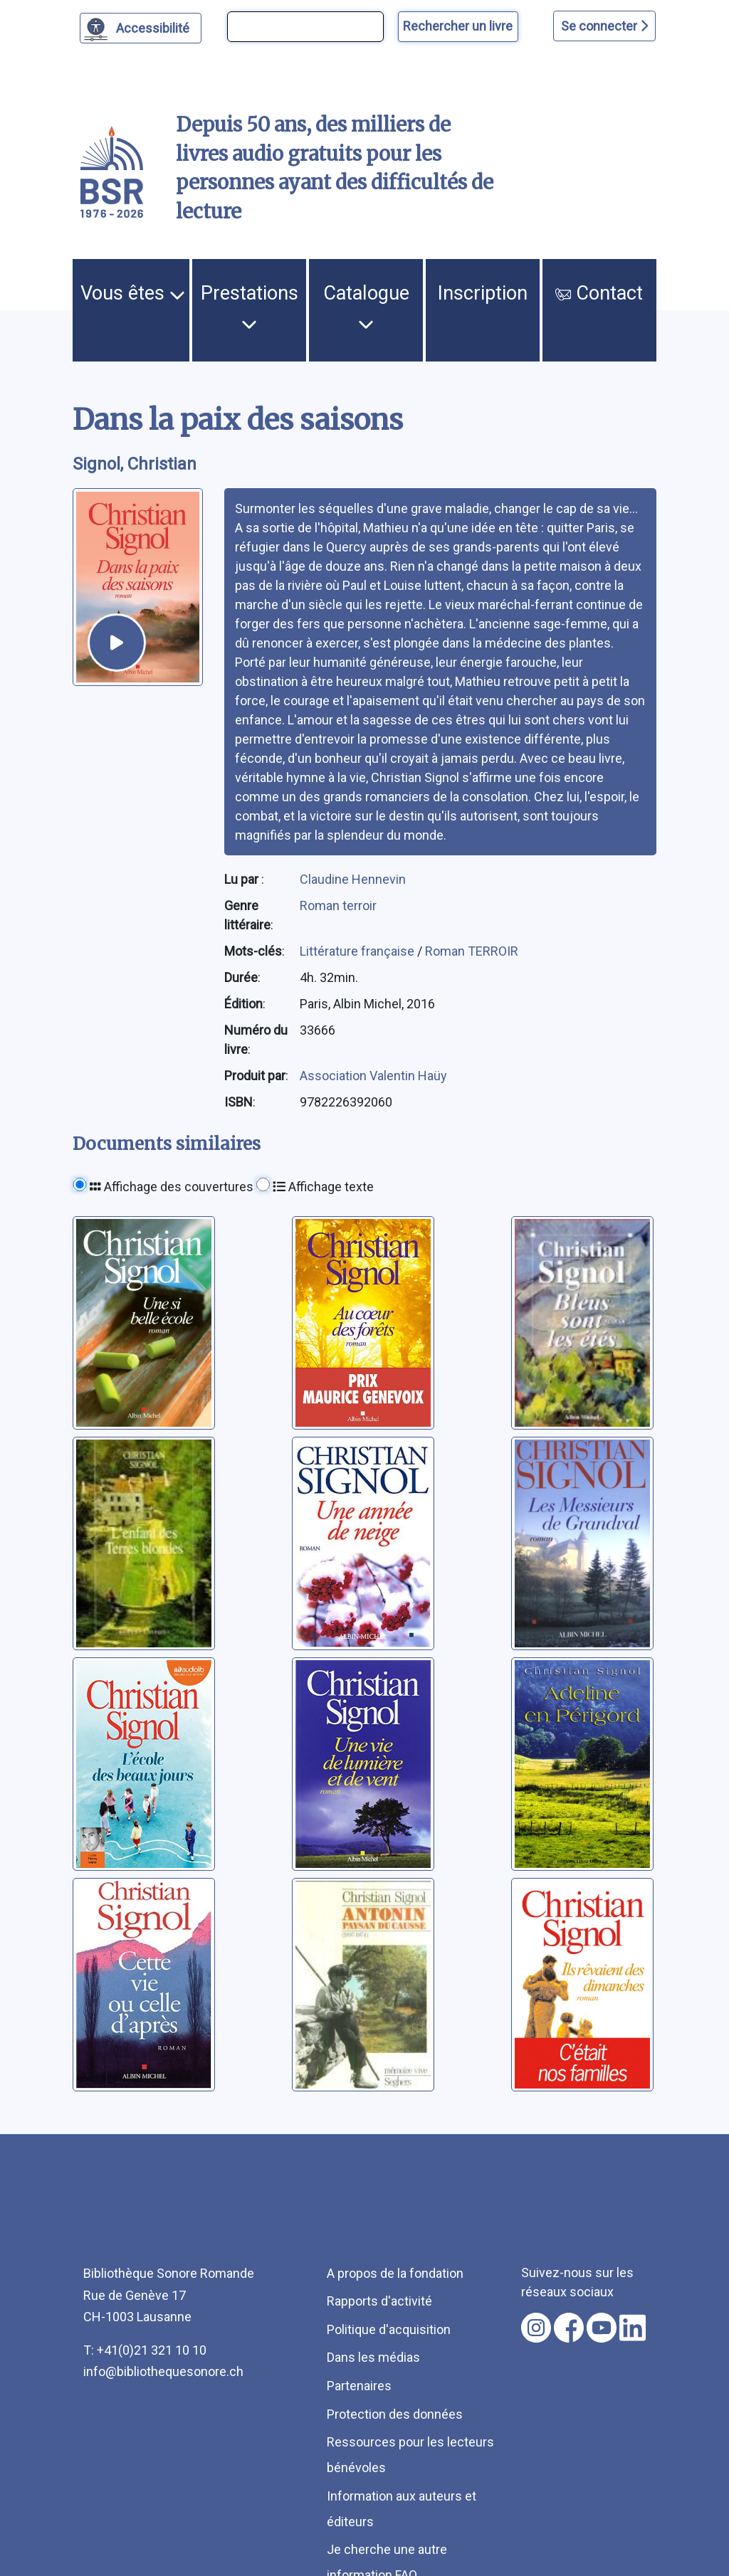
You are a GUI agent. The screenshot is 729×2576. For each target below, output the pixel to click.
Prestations (249, 307)
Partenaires (359, 2385)
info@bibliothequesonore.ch (163, 2371)
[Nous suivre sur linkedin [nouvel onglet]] (632, 2328)
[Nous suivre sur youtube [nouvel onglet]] (602, 2328)
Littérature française (358, 951)
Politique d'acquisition (389, 2329)
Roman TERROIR (471, 951)
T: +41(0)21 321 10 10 (144, 2350)
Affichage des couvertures (171, 1186)
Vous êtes (132, 293)
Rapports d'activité (379, 2300)
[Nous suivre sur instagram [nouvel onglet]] (536, 2328)
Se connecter (604, 26)
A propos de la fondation (395, 2273)
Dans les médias (373, 2357)
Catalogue (366, 307)
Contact (599, 293)
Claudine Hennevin (353, 879)
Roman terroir (338, 905)
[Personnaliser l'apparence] (141, 28)
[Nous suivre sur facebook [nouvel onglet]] (569, 2328)
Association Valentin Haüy (373, 1075)
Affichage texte (323, 1186)
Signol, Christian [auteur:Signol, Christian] (134, 464)
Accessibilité (155, 26)
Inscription (483, 293)
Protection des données (395, 2414)
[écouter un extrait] (117, 642)
